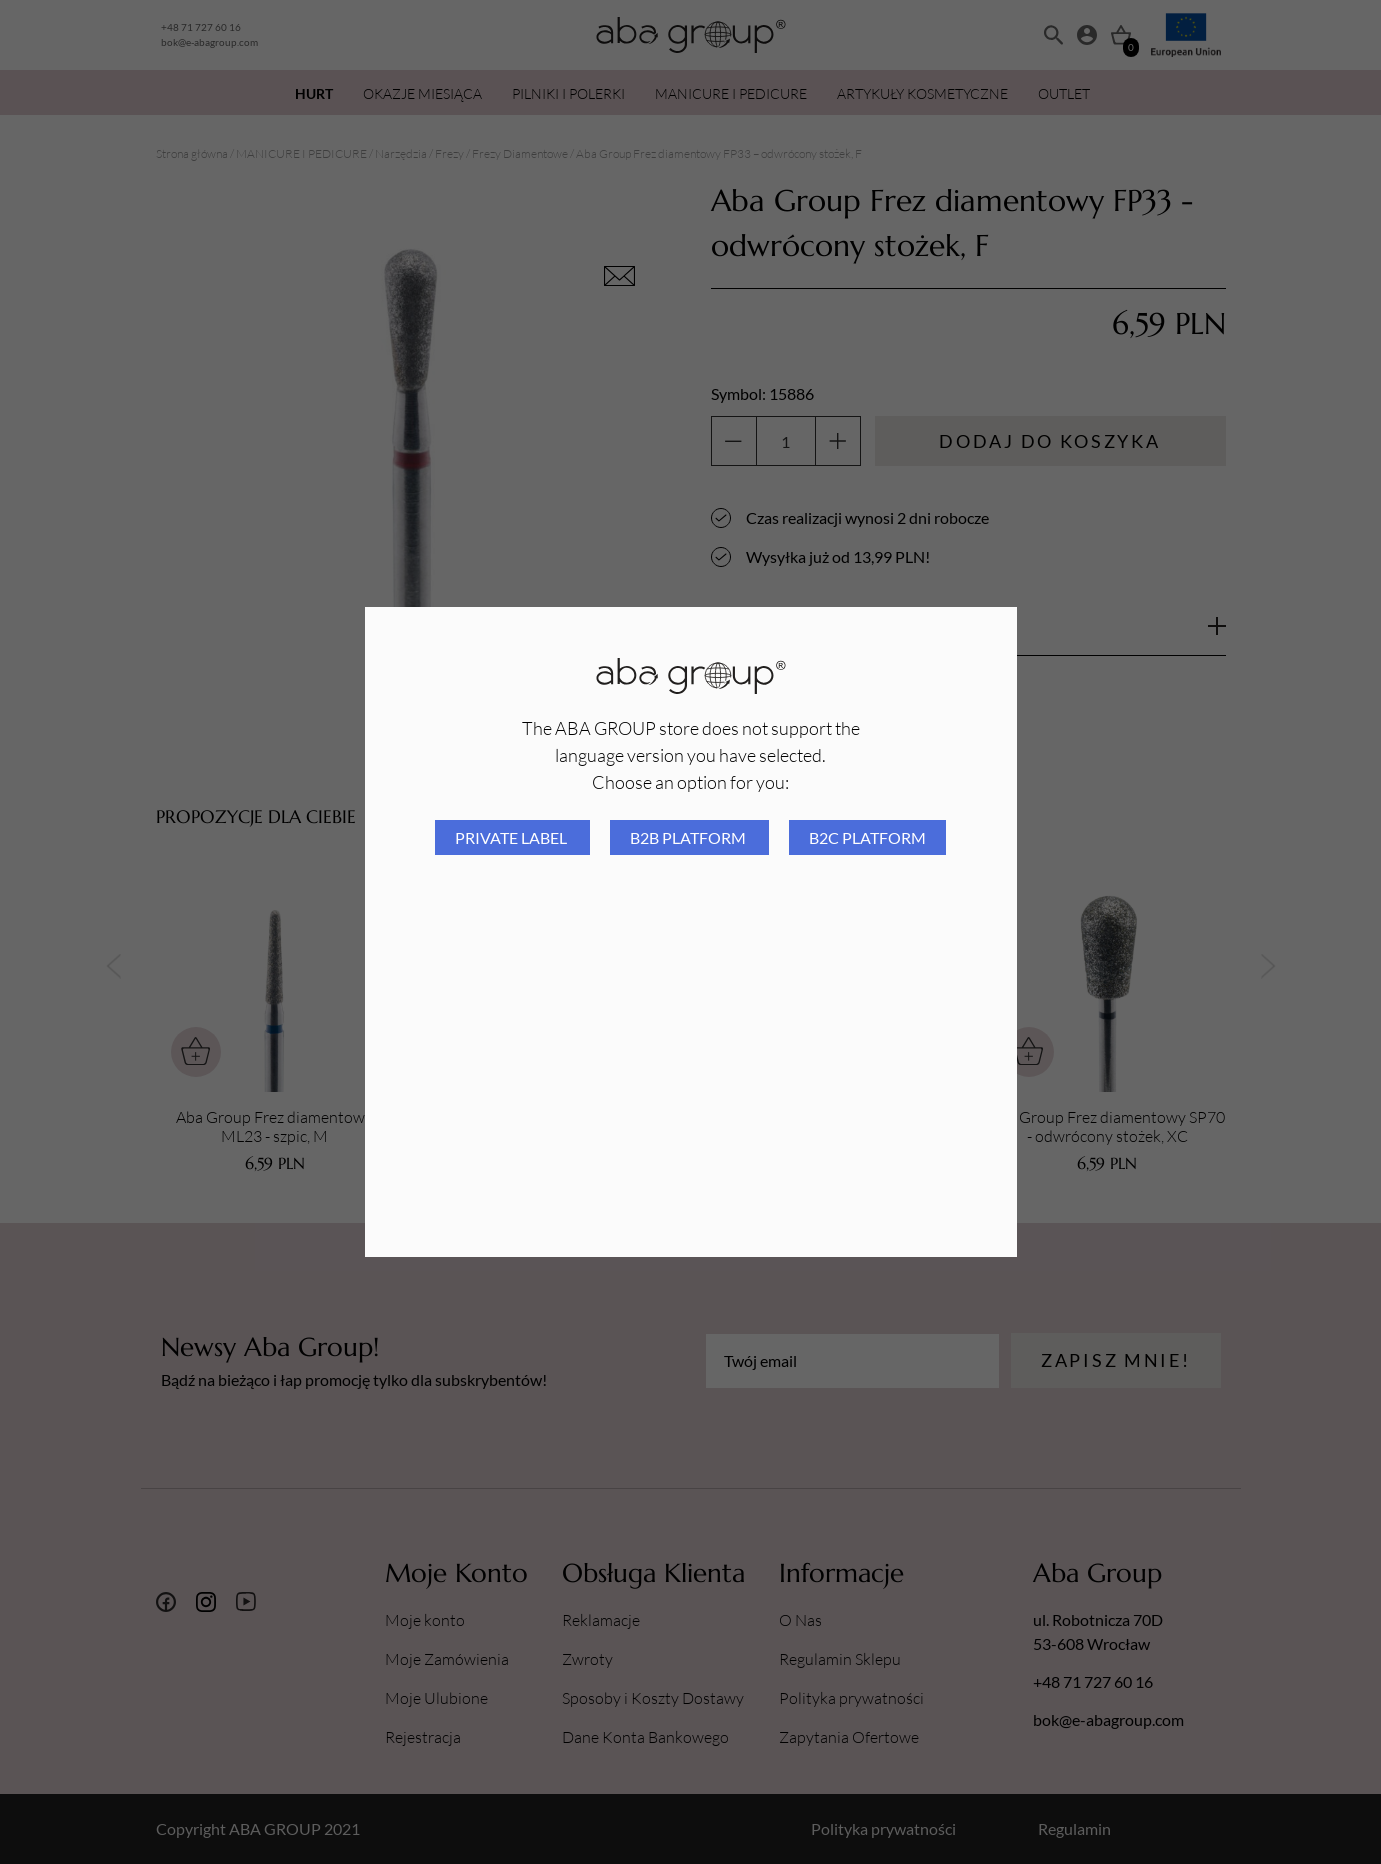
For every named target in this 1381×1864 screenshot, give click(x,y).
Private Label (512, 837)
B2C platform (867, 837)
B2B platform (689, 837)
